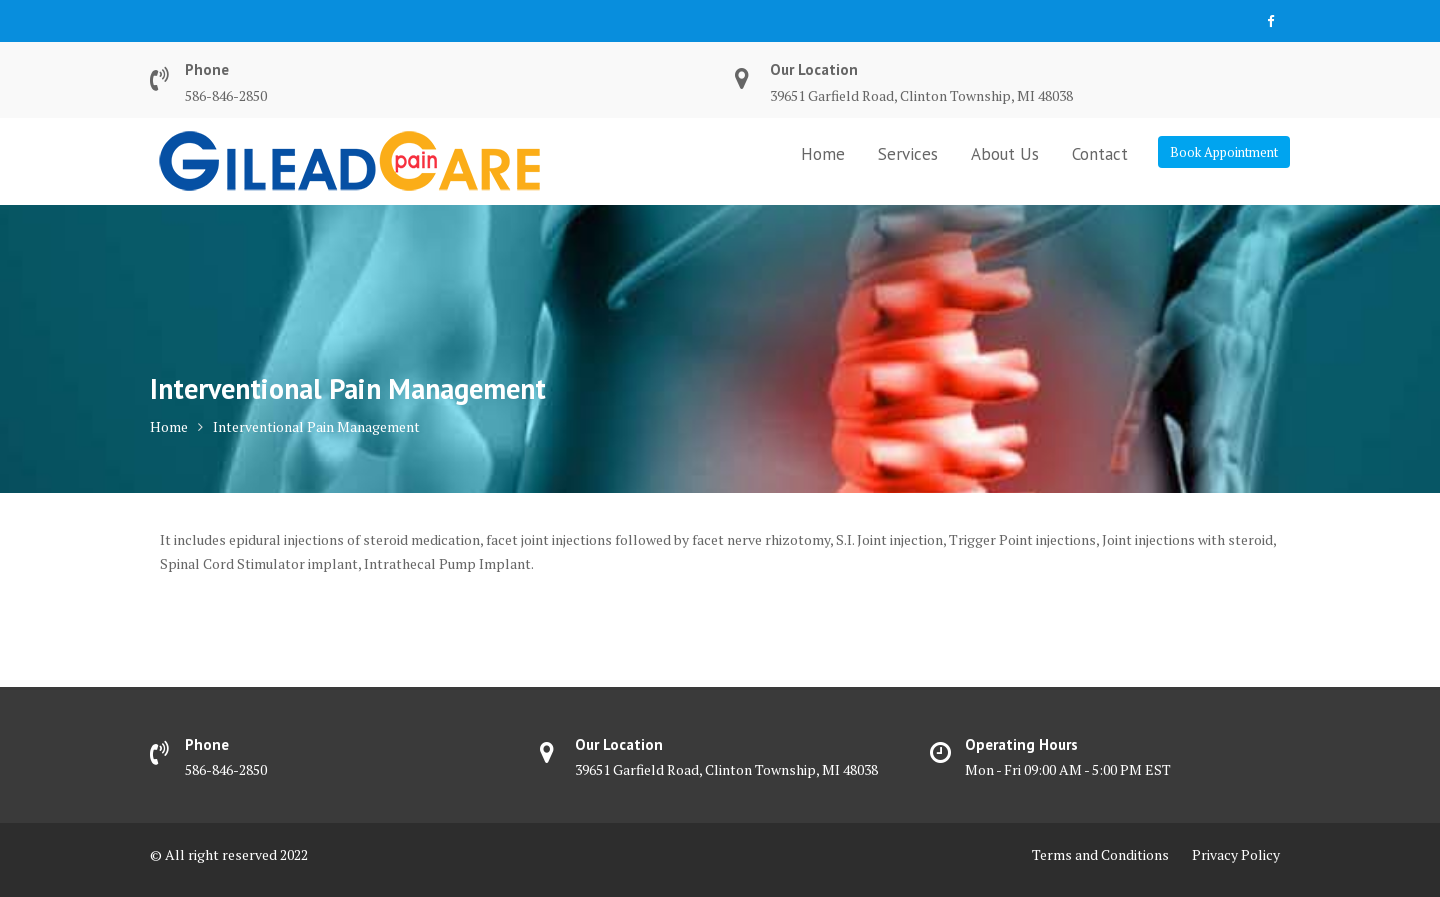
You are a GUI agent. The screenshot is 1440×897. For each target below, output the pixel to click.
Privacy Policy (1236, 854)
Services (908, 154)
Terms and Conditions (1100, 854)
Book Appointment (1224, 152)
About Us (1005, 154)
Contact (1100, 154)
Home (823, 154)
